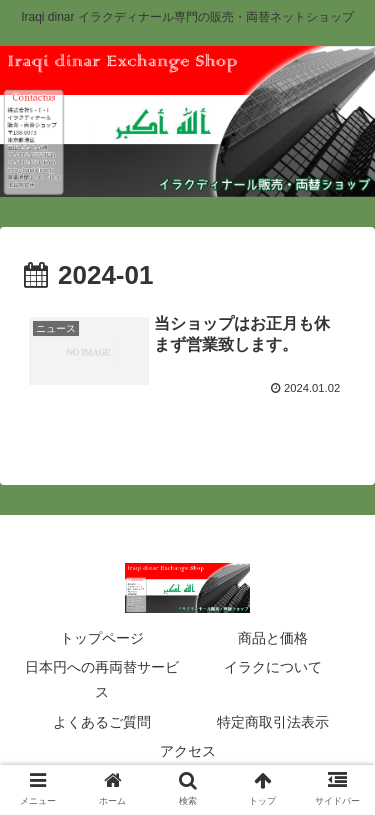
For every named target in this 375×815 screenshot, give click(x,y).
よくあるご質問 (102, 722)
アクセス (188, 751)
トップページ (102, 638)
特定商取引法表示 (273, 722)
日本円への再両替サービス (102, 679)
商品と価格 (273, 638)
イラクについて (273, 667)
